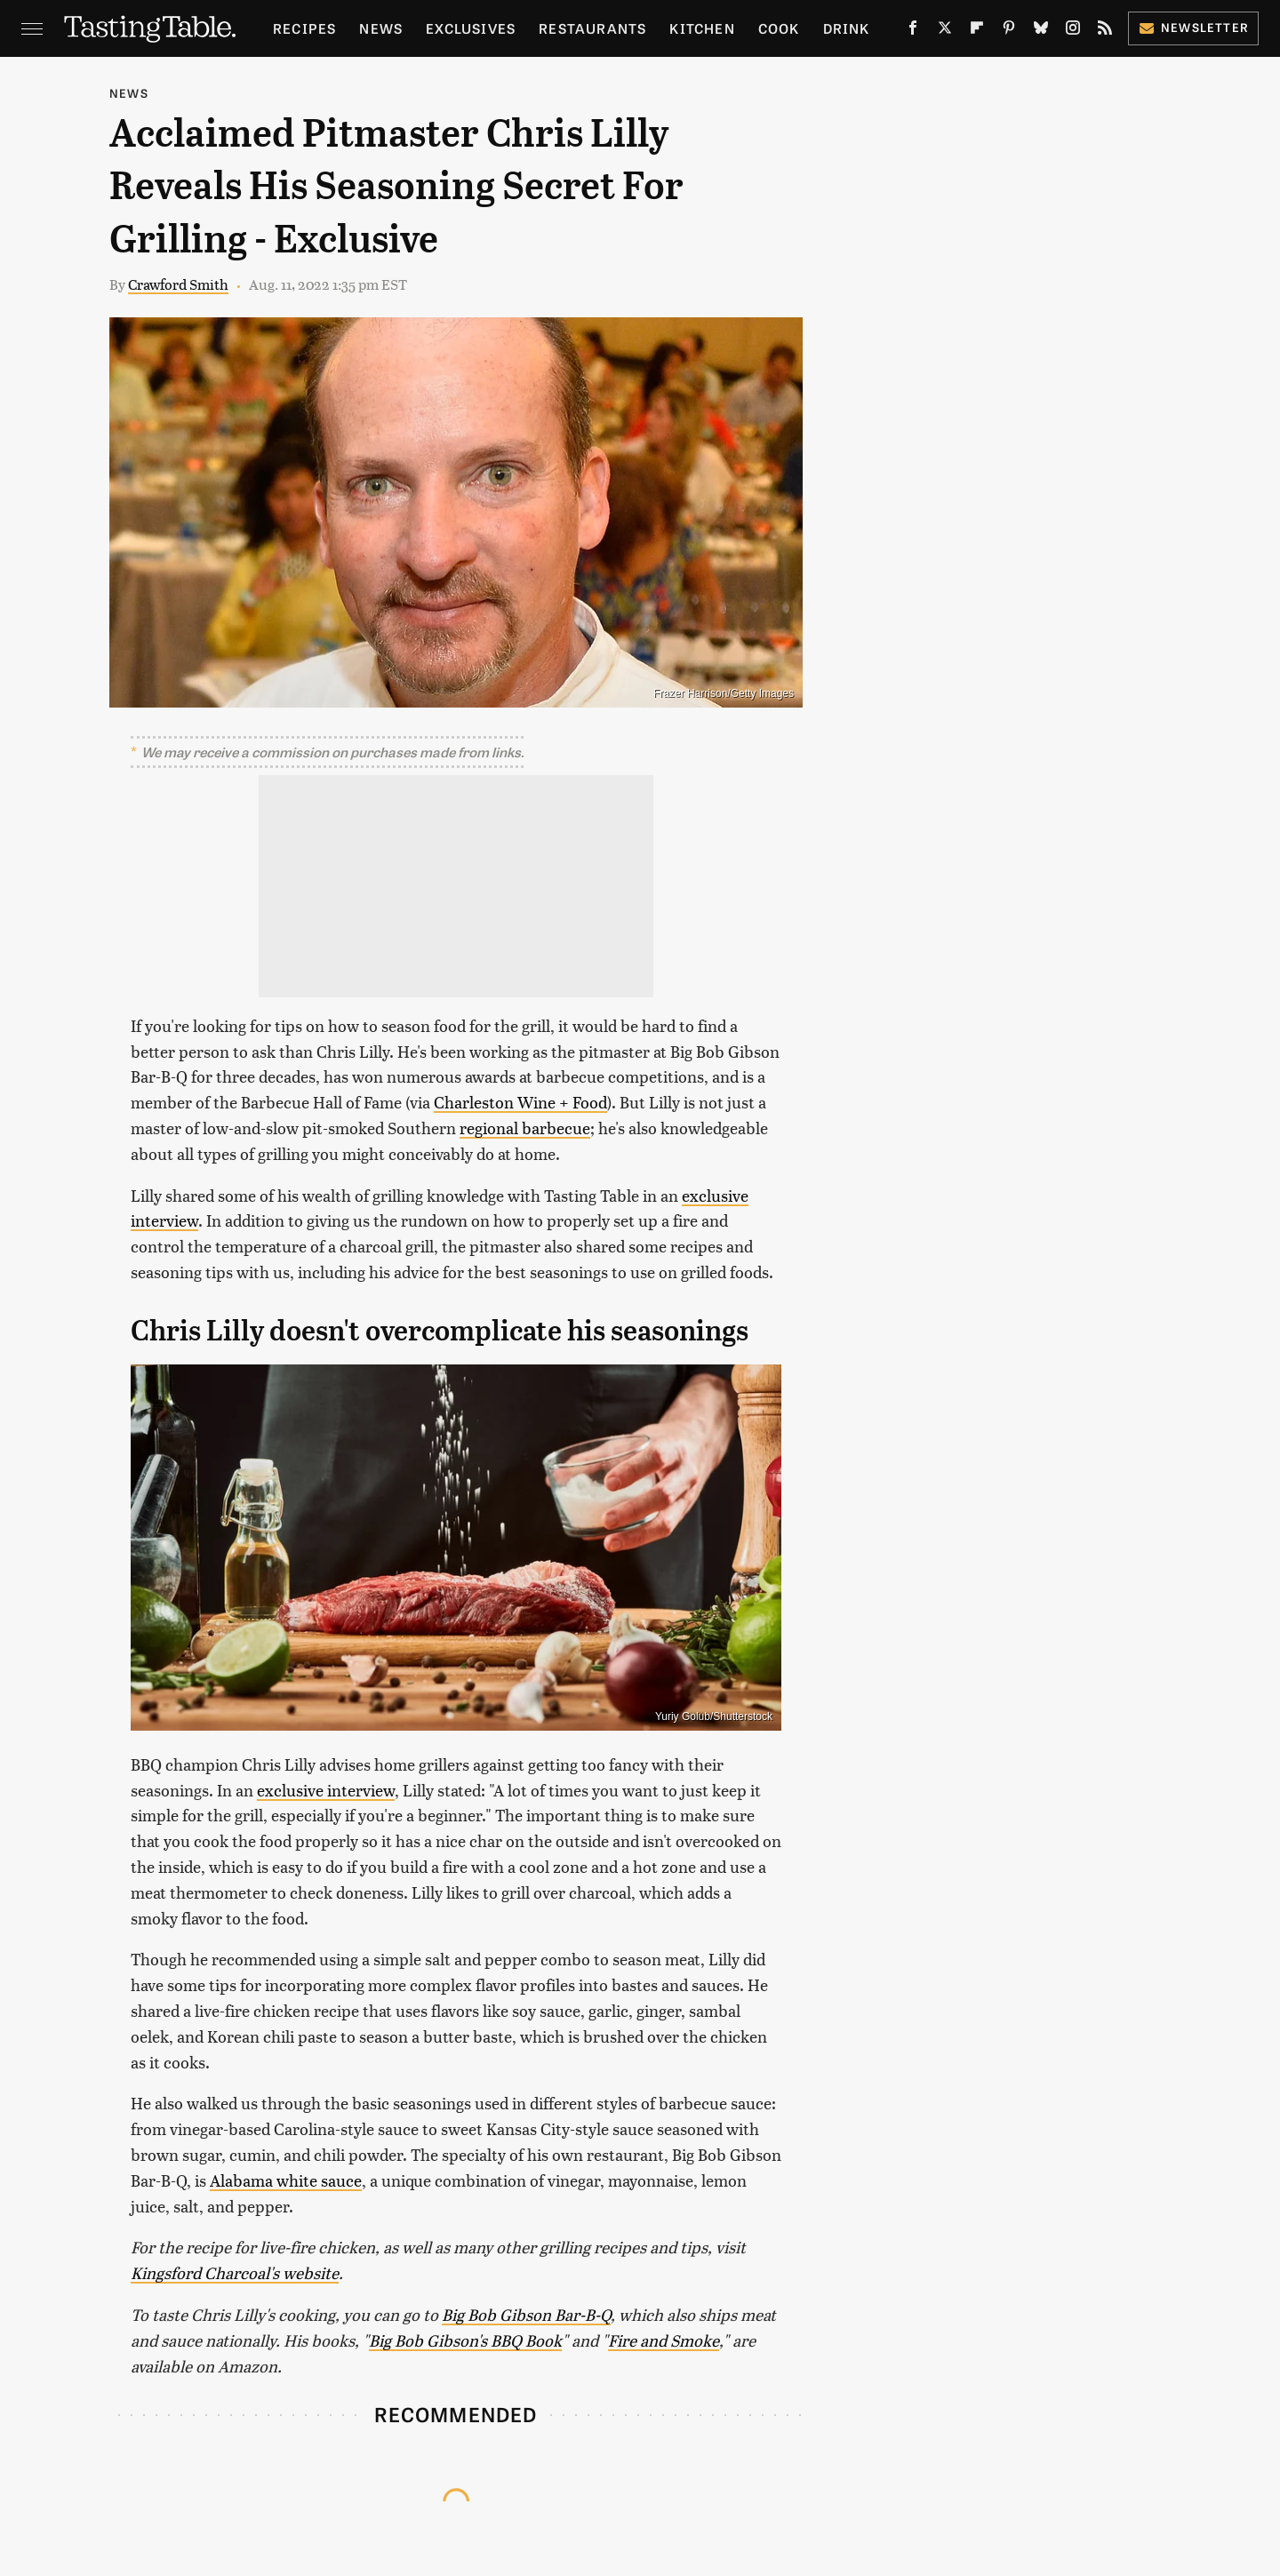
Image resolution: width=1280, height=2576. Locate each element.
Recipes (304, 28)
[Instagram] (1073, 31)
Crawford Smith (178, 284)
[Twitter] (945, 31)
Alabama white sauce (286, 2180)
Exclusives (471, 28)
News (381, 28)
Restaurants (592, 28)
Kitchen (701, 28)
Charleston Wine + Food (520, 1102)
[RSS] (1105, 31)
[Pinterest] (1009, 31)
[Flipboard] (977, 31)
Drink (846, 28)
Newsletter (1193, 27)
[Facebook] (913, 31)
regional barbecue (525, 1127)
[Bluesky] (1041, 31)
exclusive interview (326, 1790)
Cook (779, 28)
